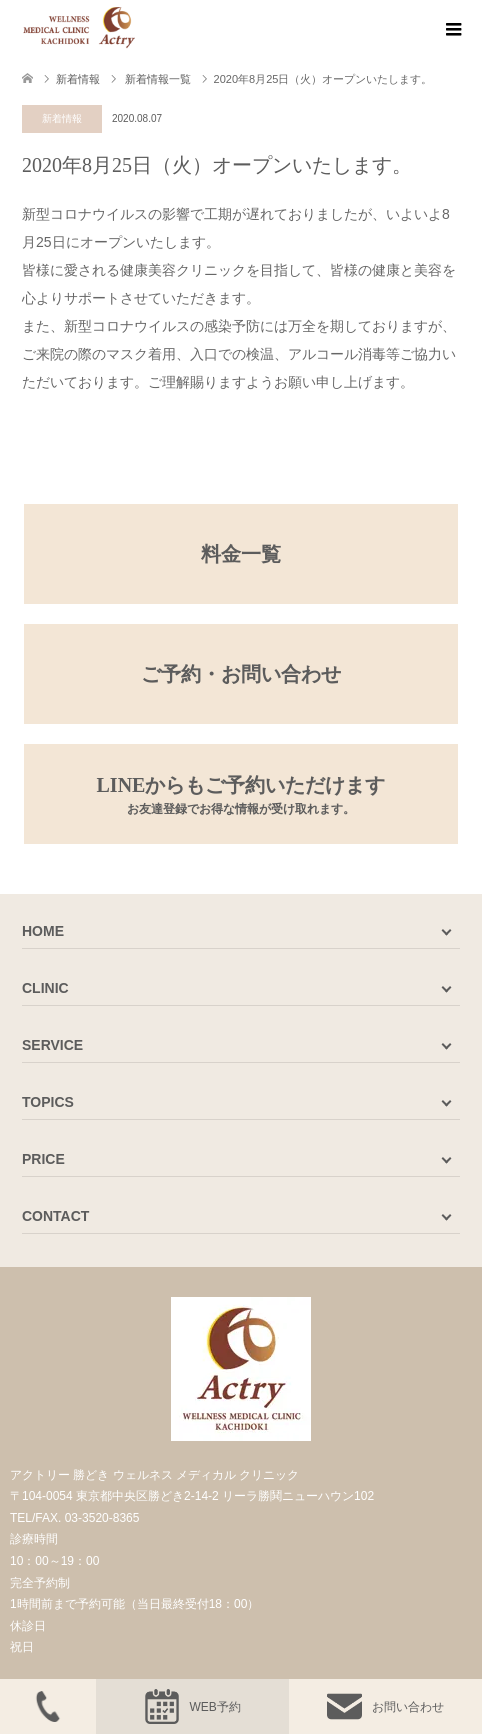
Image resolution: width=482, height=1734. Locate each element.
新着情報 (62, 118)
